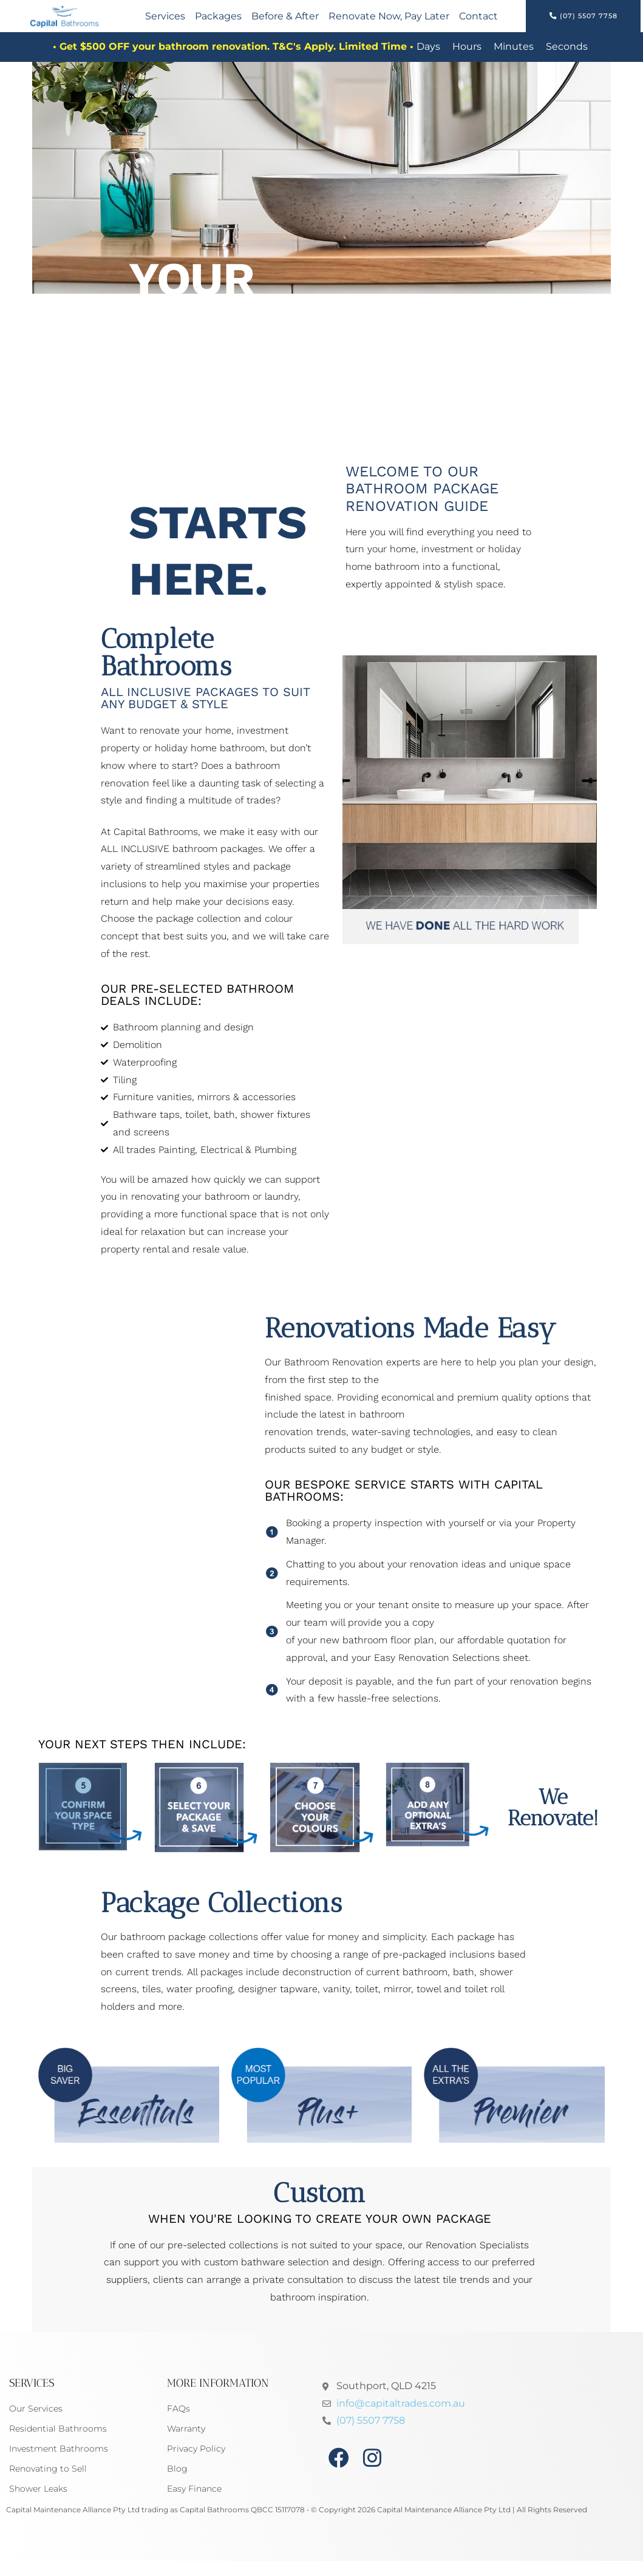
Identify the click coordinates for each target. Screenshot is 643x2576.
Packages (218, 22)
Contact (478, 22)
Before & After (285, 22)
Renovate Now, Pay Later (388, 22)
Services (165, 22)
